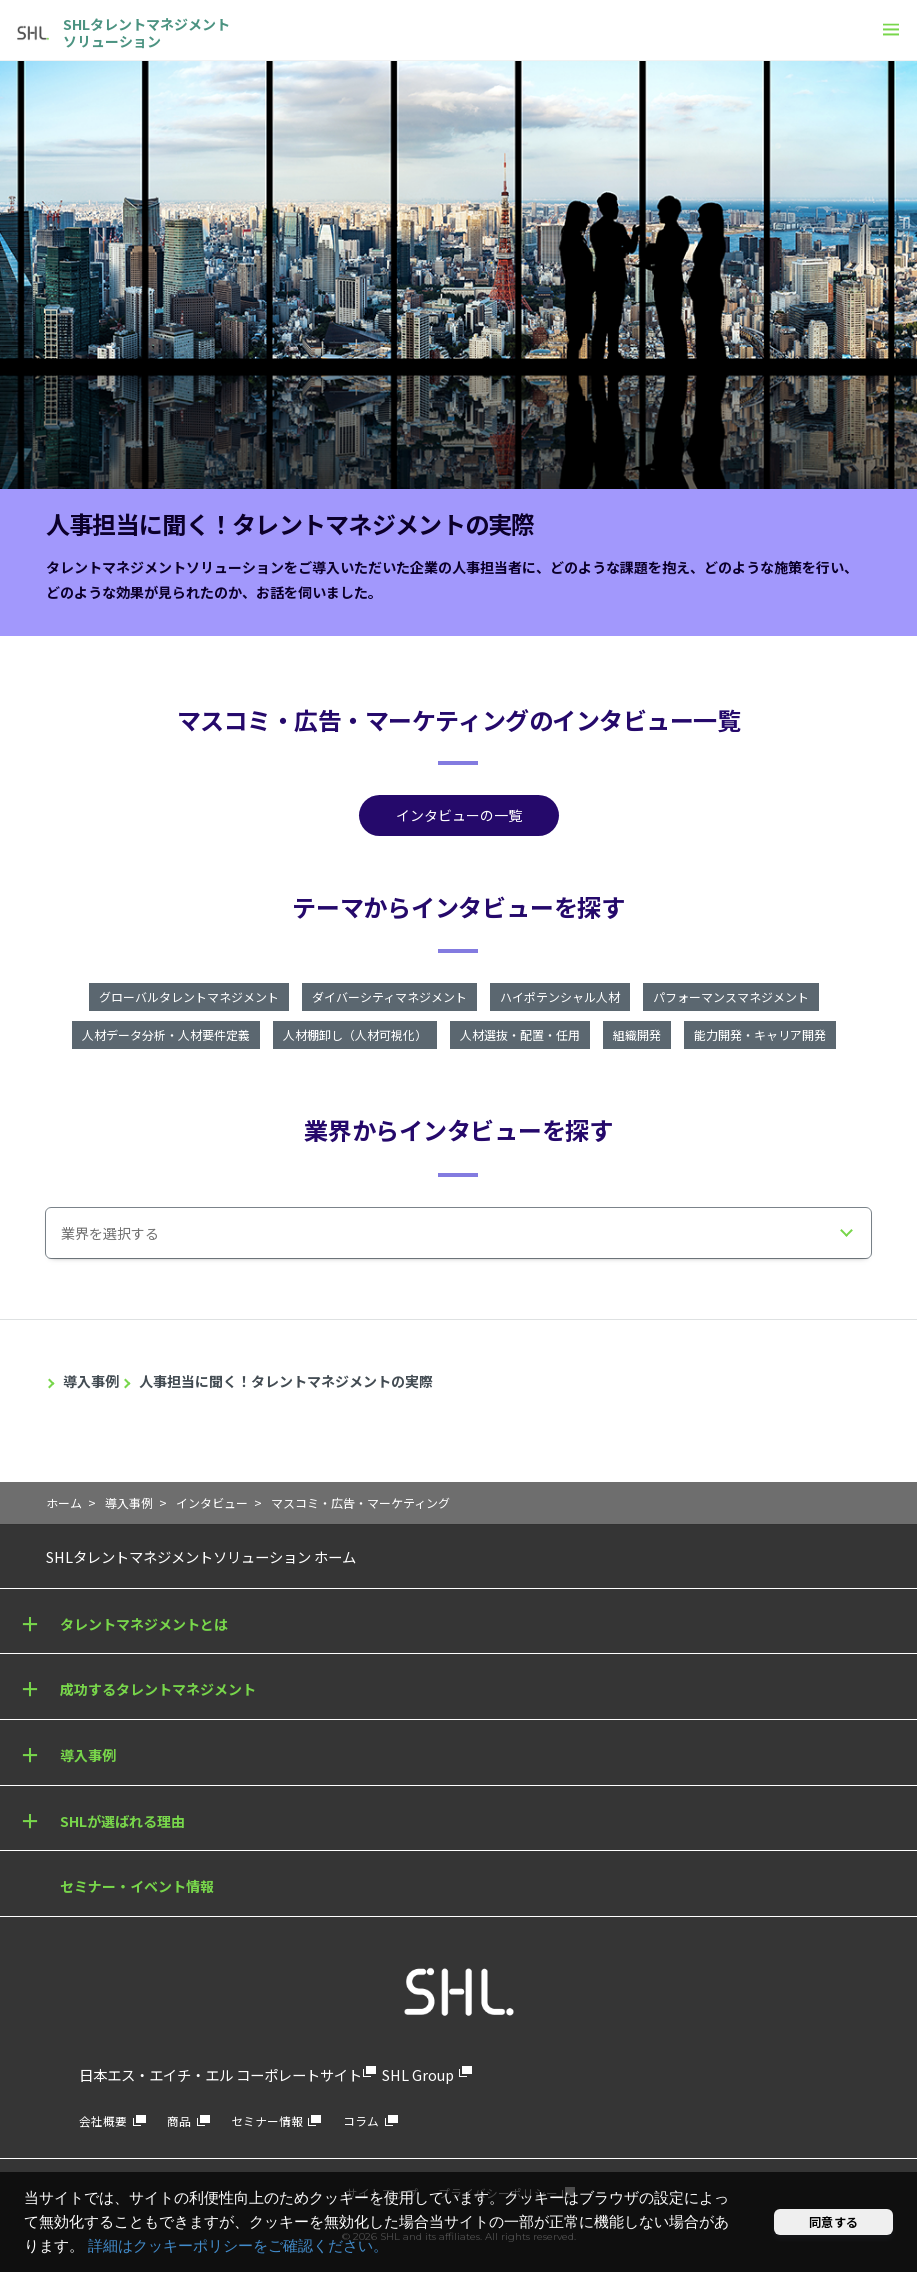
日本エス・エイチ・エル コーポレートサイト (220, 2074)
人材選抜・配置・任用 (520, 1034)
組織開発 (637, 1034)
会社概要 (103, 2120)
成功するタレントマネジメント (158, 1689)
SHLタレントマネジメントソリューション (146, 32)
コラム (361, 2120)
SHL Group (418, 2074)
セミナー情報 (267, 2120)
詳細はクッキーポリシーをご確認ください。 (238, 2246)
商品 (179, 2120)
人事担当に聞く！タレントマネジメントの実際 (286, 1381)
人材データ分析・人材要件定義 (166, 1034)
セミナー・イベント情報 (137, 1886)
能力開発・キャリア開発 (760, 1034)
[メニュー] (891, 29)
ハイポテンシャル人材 (560, 996)
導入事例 (91, 1381)
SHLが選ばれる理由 (122, 1821)
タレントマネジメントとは (144, 1624)
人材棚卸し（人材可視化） (355, 1034)
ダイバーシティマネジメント (389, 996)
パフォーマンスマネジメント (731, 996)
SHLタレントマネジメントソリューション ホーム (201, 1556)
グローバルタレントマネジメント (189, 996)
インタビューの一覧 (459, 815)
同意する (833, 2221)
